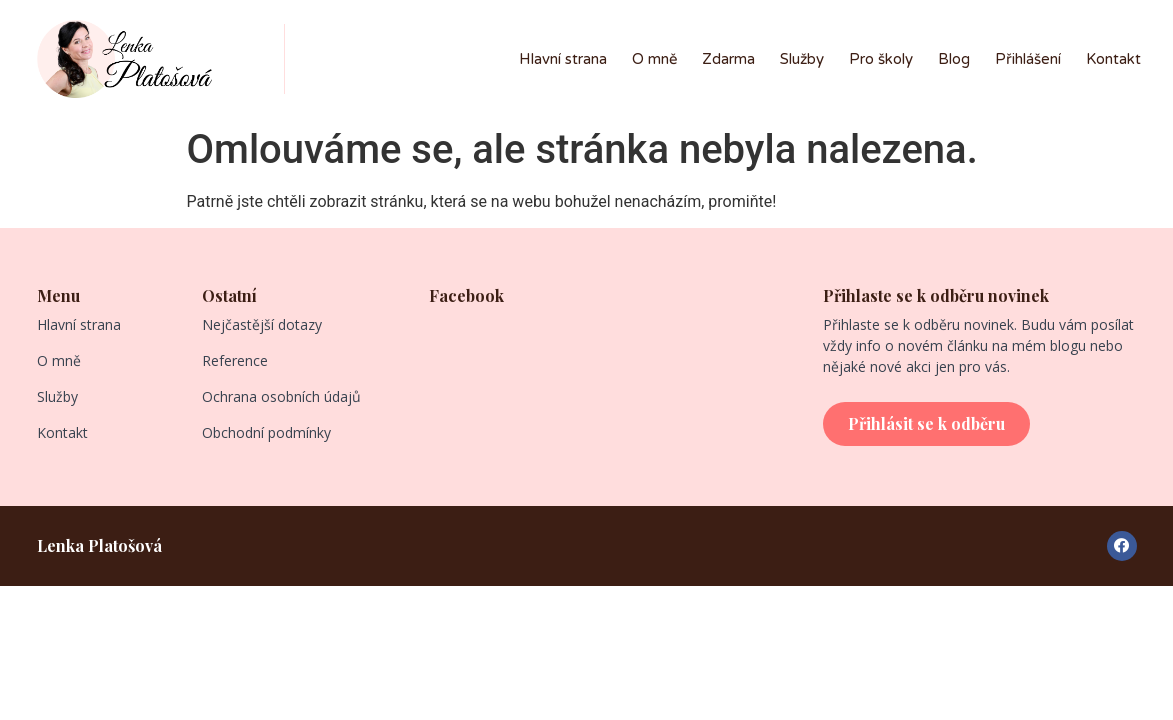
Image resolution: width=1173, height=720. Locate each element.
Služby (802, 59)
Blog (954, 59)
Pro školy (881, 59)
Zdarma (728, 59)
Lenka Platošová (99, 545)
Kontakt (1113, 59)
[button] (926, 424)
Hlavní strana (563, 59)
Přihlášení (1028, 59)
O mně (654, 59)
